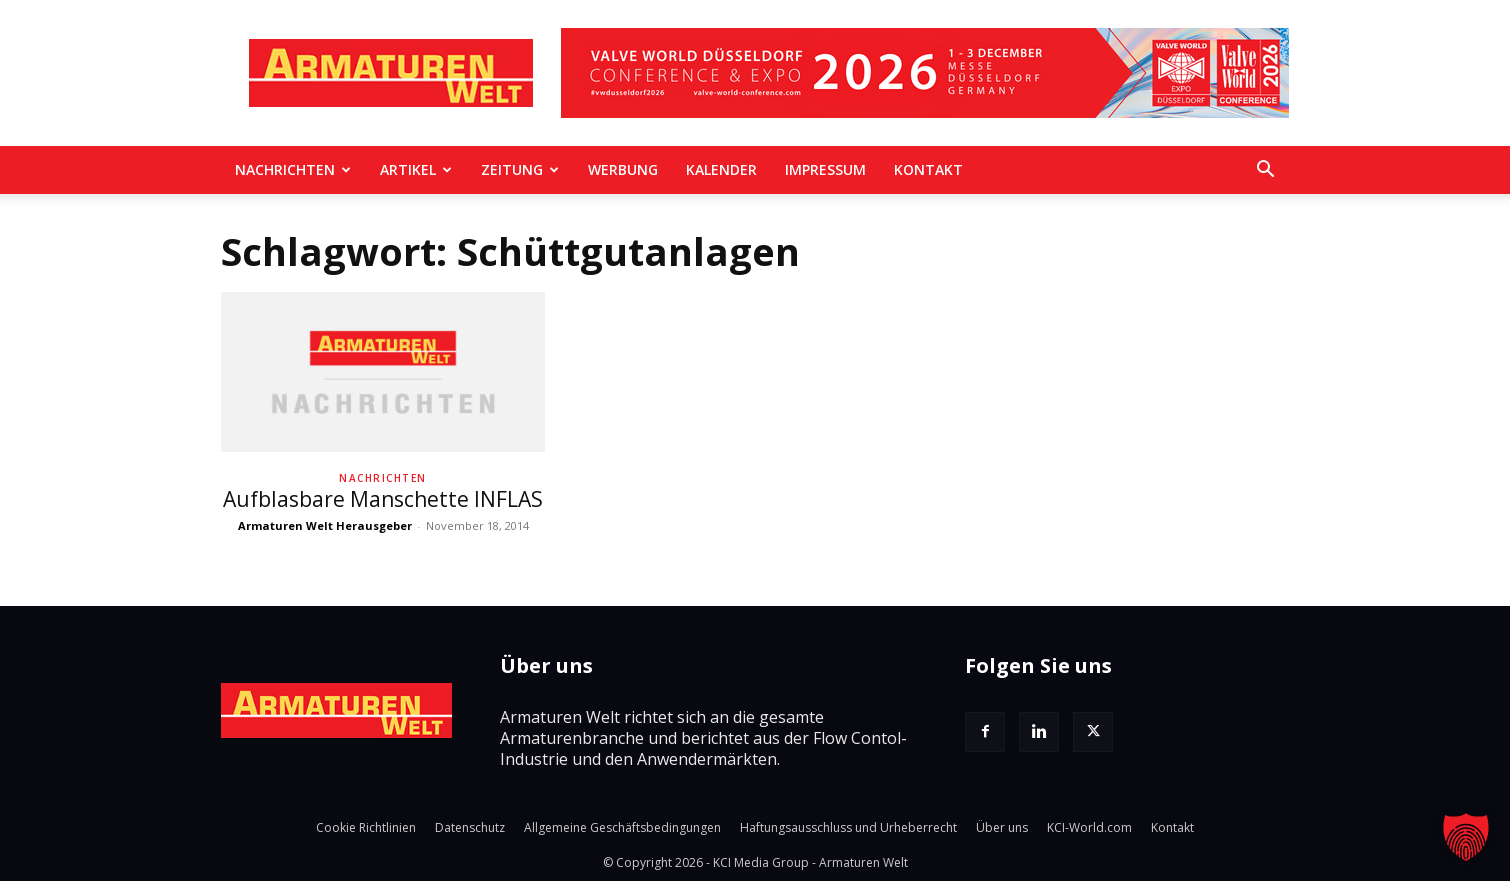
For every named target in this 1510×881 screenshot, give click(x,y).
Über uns (1002, 827)
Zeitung (520, 169)
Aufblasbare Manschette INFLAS (383, 499)
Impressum (825, 169)
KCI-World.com (1089, 827)
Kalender (721, 169)
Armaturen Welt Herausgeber (325, 525)
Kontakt (928, 169)
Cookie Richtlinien (366, 827)
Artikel (416, 169)
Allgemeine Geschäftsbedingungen (622, 827)
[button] (1265, 171)
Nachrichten (293, 169)
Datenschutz (470, 827)
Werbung (623, 169)
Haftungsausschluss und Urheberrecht (848, 827)
